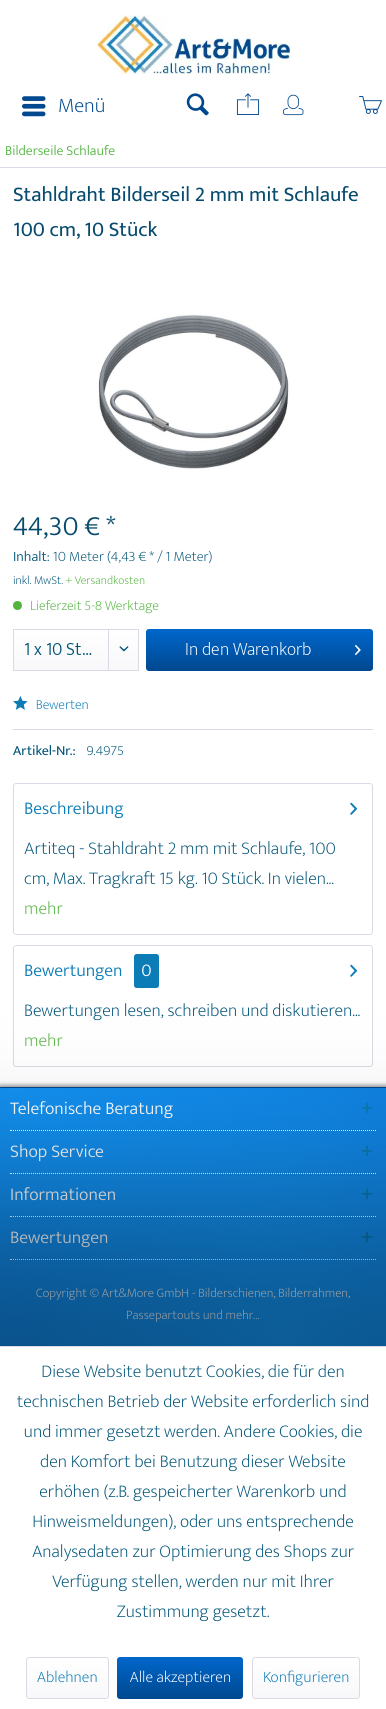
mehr (43, 909)
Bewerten (51, 705)
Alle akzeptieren (180, 1677)
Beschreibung (74, 809)
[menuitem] (57, 107)
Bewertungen (73, 971)
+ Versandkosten (106, 581)
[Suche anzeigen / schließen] (198, 107)
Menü (63, 106)
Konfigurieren (306, 1677)
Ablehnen (67, 1677)
